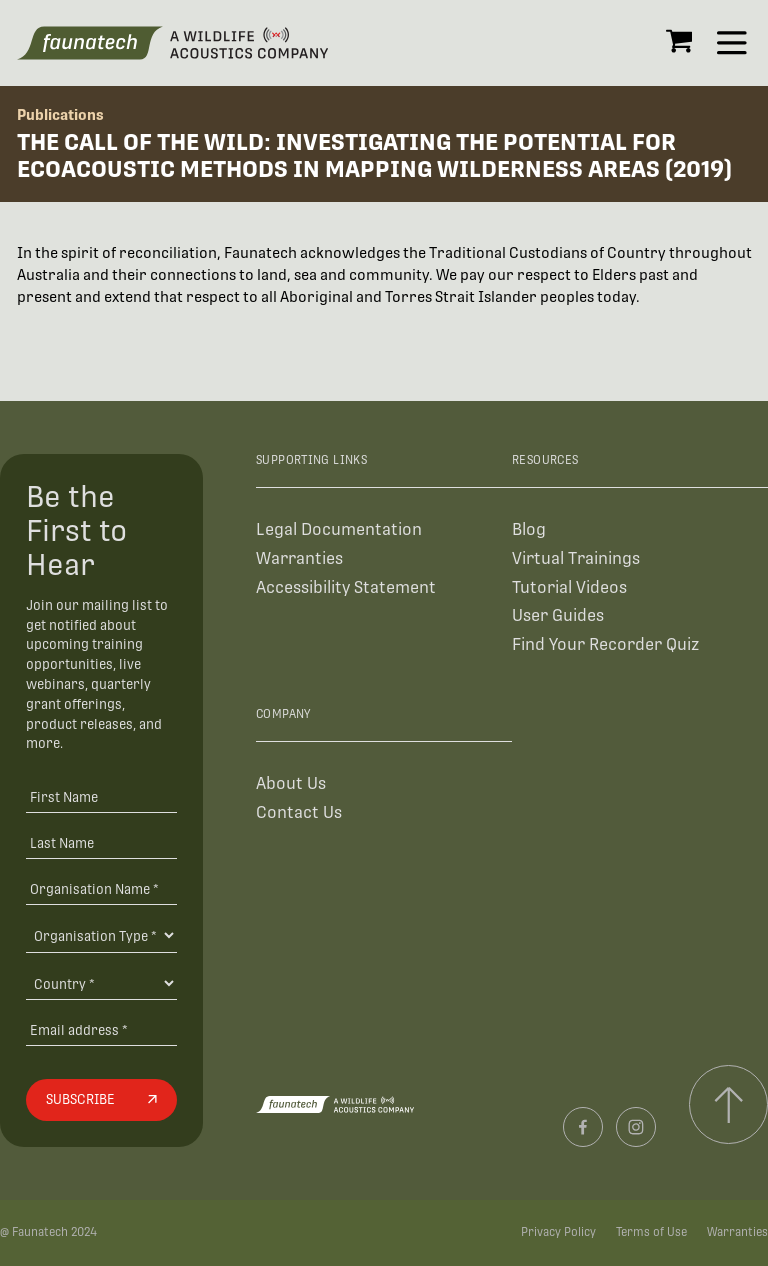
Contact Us (299, 812)
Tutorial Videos (569, 587)
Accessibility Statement (346, 587)
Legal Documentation (339, 529)
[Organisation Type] (101, 935)
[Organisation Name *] (101, 888)
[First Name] (101, 797)
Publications (60, 114)
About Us (291, 783)
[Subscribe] (101, 1100)
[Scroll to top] (728, 1104)
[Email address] (101, 1029)
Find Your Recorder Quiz (605, 644)
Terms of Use (651, 1232)
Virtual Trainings (576, 558)
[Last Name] (101, 842)
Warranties (299, 558)
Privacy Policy (558, 1232)
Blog (529, 529)
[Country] (101, 983)
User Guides (558, 615)
